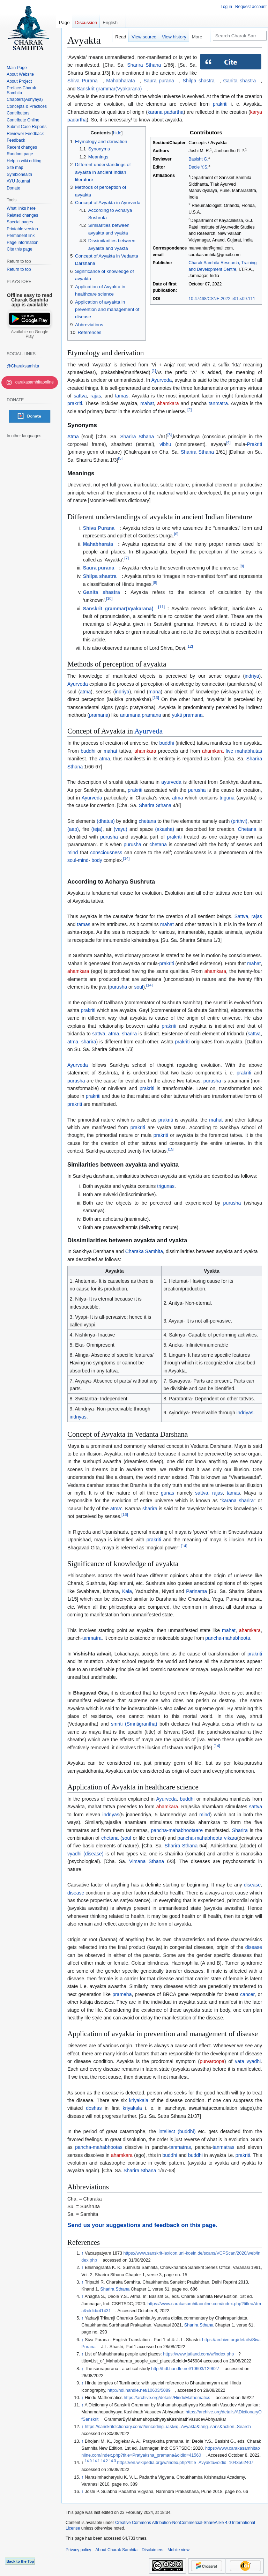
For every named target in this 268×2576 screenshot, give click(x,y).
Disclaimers (152, 2549)
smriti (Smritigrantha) (134, 1724)
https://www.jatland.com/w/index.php (198, 2354)
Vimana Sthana (146, 1861)
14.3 (112, 2461)
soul (71, 860)
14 (126, 859)
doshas (94, 2108)
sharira (129, 1033)
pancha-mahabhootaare (177, 1830)
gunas (167, 1493)
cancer (247, 1994)
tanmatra (218, 403)
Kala (127, 1591)
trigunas (165, 1186)
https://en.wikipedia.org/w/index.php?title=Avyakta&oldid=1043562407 (185, 2462)
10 (109, 598)
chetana (147, 821)
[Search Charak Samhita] (240, 36)
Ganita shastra (239, 80)
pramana (98, 715)
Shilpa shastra (198, 80)
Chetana (247, 829)
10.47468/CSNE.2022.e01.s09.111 (221, 298)
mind (72, 852)
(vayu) (120, 829)
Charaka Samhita (144, 1251)
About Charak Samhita (116, 2549)
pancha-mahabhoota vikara (207, 1838)
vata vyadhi (248, 2061)
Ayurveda (161, 380)
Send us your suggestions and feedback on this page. (142, 2225)
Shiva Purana (82, 80)
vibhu (165, 444)
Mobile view (178, 2549)
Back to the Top (20, 2561)
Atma (73, 436)
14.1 (96, 2461)
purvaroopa (212, 2061)
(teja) (97, 829)
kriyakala (138, 2100)
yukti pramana (187, 715)
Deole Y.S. (198, 167)
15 (171, 1149)
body (96, 860)
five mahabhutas (244, 751)
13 (155, 698)
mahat (147, 403)
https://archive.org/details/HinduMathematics (167, 2397)
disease (252, 1885)
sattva (80, 396)
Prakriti (254, 444)
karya (256, 112)
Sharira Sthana (144, 65)
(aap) (73, 829)
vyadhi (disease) (85, 1853)
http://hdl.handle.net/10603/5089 (139, 2390)
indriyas (78, 1417)
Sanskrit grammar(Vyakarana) (109, 88)
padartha (173, 112)
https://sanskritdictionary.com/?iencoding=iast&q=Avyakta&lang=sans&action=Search (168, 2426)
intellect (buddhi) (176, 2131)
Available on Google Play (29, 334)
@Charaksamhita (23, 366)
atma (85, 691)
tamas (121, 396)
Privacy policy (78, 2549)
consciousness (106, 852)
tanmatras (180, 2147)
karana (155, 112)
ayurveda (171, 782)
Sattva (241, 916)
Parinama (196, 1591)
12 (189, 646)
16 (124, 1514)
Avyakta (218, 142)
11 (161, 607)
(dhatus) (105, 821)
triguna (226, 798)
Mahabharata (120, 80)
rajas (95, 396)
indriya (252, 676)
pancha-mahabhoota (227, 1638)
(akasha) (164, 829)
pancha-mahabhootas (98, 2147)
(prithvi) (239, 821)
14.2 (104, 2461)
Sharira (240, 1830)
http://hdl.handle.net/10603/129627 (185, 2368)
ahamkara (168, 403)
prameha (122, 1994)
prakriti (220, 104)
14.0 (88, 2461)
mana (155, 691)
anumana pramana (140, 715)
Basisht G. (198, 159)
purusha (197, 790)
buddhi (166, 743)
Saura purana (158, 80)
